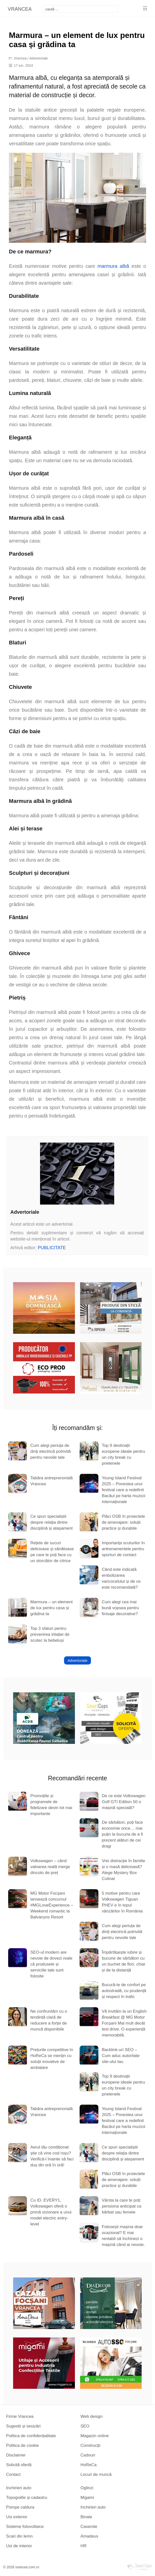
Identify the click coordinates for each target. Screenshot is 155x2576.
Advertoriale (38, 58)
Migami (87, 2497)
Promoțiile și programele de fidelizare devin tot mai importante (51, 1804)
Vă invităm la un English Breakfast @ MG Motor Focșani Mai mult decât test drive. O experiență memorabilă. (124, 2023)
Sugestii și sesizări (23, 2426)
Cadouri (88, 2455)
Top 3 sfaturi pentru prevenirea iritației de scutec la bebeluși (49, 1634)
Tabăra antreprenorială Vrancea (51, 1481)
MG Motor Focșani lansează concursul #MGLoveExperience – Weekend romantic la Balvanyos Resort (51, 1905)
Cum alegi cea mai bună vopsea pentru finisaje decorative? (120, 1608)
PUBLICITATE (52, 1247)
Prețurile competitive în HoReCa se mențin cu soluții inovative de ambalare (51, 2058)
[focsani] (80, 9)
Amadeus (89, 2536)
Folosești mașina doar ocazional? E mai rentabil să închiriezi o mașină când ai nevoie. (123, 2235)
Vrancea (20, 58)
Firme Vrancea (20, 2416)
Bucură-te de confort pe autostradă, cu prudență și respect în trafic (124, 1990)
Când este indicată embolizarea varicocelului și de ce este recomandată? (121, 1578)
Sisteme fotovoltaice (25, 2526)
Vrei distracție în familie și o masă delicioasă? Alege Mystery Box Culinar (123, 1869)
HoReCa (89, 2464)
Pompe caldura (20, 2507)
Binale (86, 2517)
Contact (13, 2474)
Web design (92, 2416)
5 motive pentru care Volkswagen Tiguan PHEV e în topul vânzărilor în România (122, 1902)
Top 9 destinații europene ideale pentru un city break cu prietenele (123, 1454)
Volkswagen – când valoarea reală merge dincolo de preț (50, 1866)
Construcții (90, 2445)
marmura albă (113, 266)
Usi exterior (16, 2517)
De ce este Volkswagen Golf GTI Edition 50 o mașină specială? (124, 1801)
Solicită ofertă (19, 2464)
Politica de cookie (22, 2445)
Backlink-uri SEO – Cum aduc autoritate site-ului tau (121, 2055)
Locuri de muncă (96, 2474)
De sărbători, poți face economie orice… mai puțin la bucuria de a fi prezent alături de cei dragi (122, 1834)
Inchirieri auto (18, 2487)
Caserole (89, 2526)
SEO (85, 2426)
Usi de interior (19, 2546)
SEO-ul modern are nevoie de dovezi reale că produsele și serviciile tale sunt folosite (51, 1964)
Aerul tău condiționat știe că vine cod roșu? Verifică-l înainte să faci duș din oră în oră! (52, 2156)
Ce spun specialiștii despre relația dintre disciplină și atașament (51, 1522)
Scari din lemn (19, 2536)
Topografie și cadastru (26, 2497)
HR (84, 2546)
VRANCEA (20, 9)
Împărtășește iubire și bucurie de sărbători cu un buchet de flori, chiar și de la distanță (124, 1961)
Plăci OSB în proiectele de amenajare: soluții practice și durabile (123, 1522)
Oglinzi (87, 2487)
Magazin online (95, 2435)
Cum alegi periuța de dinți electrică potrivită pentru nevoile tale (50, 1451)
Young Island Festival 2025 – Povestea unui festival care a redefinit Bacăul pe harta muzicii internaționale (123, 1490)
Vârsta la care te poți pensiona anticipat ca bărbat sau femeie (121, 2206)
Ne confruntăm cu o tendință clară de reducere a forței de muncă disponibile (48, 2020)
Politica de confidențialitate (31, 2435)
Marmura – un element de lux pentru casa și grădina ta (51, 1608)
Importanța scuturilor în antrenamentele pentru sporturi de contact (123, 1549)
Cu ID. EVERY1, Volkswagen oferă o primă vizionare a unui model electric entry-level (50, 2212)
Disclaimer (16, 2455)
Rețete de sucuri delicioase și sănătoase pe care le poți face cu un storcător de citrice (52, 1552)
